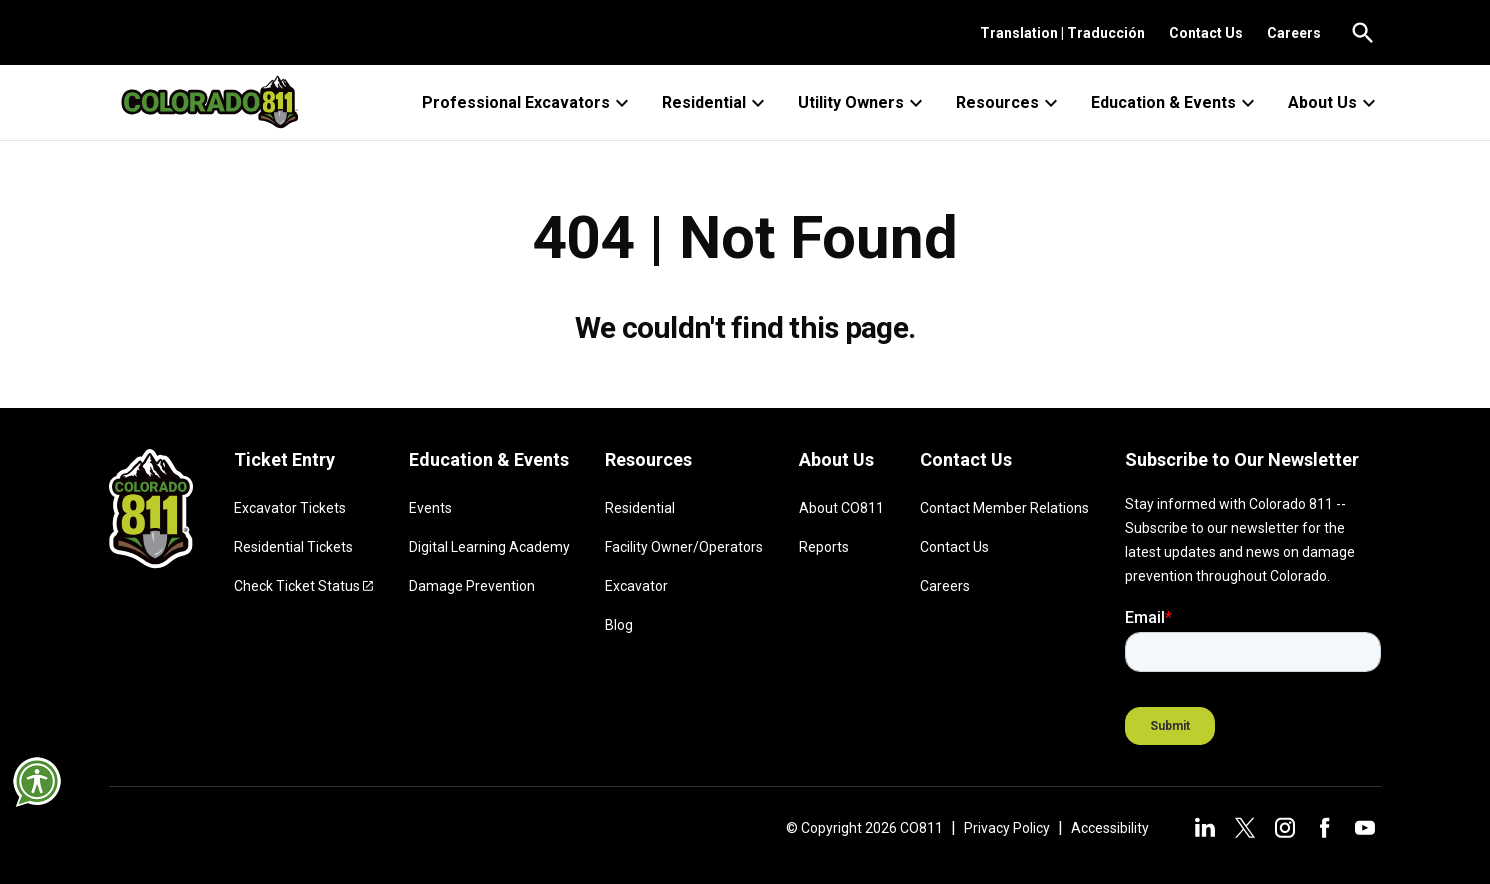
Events (430, 508)
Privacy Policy (1007, 828)
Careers (1294, 33)
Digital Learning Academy (489, 547)
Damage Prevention (472, 586)
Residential (716, 103)
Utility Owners (863, 103)
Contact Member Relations (1004, 508)
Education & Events (1175, 103)
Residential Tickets (293, 547)
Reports (824, 547)
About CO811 (841, 508)
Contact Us (1206, 33)
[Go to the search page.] (1363, 33)
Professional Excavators (528, 103)
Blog (619, 625)
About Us (1334, 103)
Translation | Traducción (1062, 33)
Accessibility (1110, 828)
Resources (1009, 103)
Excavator (636, 586)
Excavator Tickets (290, 508)
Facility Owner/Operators (684, 547)
